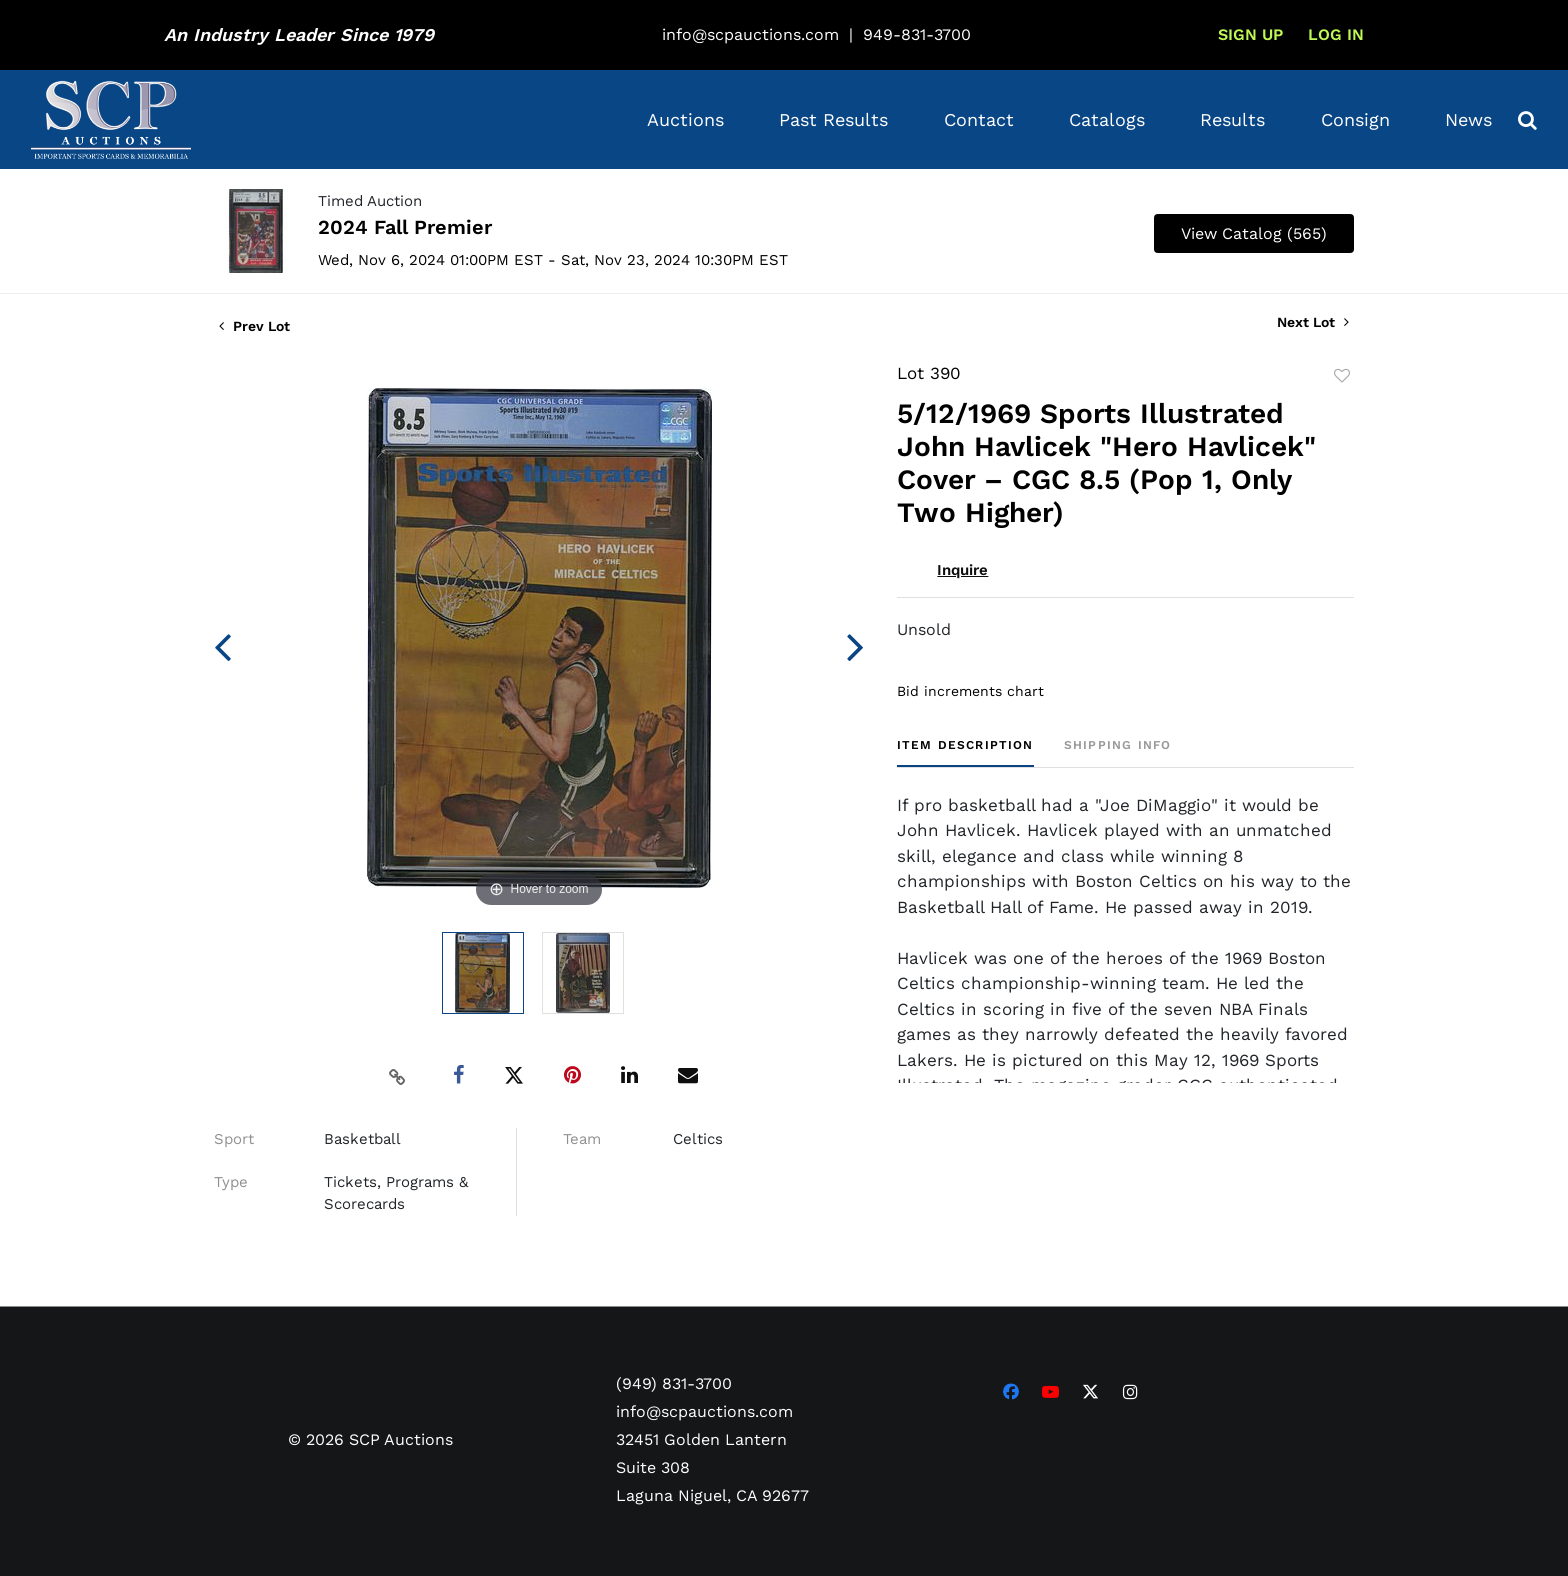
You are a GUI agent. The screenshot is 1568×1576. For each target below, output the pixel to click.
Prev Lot (254, 326)
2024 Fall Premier (405, 227)
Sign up (1250, 34)
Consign (1355, 119)
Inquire (962, 570)
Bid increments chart (970, 691)
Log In (1336, 34)
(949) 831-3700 (674, 1382)
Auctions (685, 119)
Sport (234, 1139)
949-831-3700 (917, 34)
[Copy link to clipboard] (398, 1076)
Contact (979, 119)
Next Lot (1313, 322)
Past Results (833, 119)
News (1468, 119)
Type (231, 1182)
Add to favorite (1342, 376)
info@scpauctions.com (750, 34)
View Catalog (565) (1254, 233)
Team (582, 1139)
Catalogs (1107, 119)
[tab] (965, 752)
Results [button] (1232, 119)
